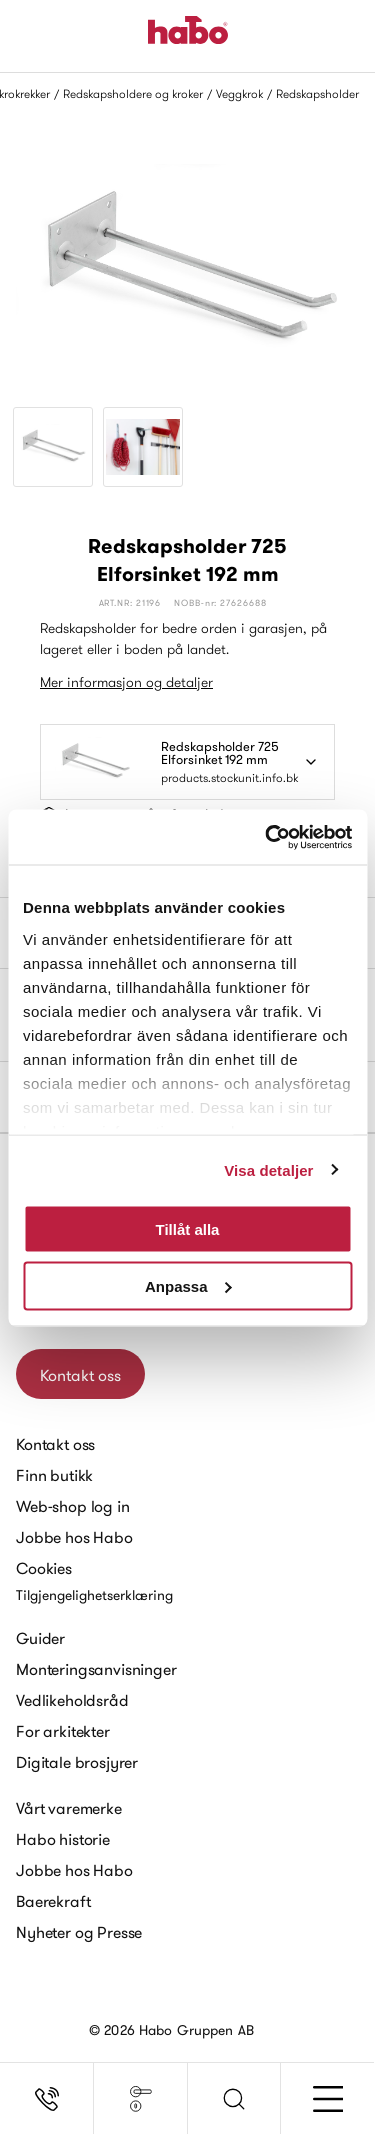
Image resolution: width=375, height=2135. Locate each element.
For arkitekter (63, 1731)
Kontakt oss (80, 1375)
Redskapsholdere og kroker (133, 93)
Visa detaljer (268, 1169)
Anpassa (188, 1285)
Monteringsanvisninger (96, 1669)
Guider (40, 1638)
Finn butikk (54, 1475)
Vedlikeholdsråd (72, 1700)
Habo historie (63, 1839)
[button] (235, 2099)
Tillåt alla (188, 1229)
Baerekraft (53, 1901)
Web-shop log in (73, 1506)
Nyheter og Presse (79, 1932)
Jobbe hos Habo (74, 1537)
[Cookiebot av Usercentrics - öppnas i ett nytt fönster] (267, 837)
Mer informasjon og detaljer (126, 682)
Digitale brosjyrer (77, 1762)
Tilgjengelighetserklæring (94, 1595)
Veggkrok (239, 93)
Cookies (44, 1568)
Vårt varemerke (69, 1808)
